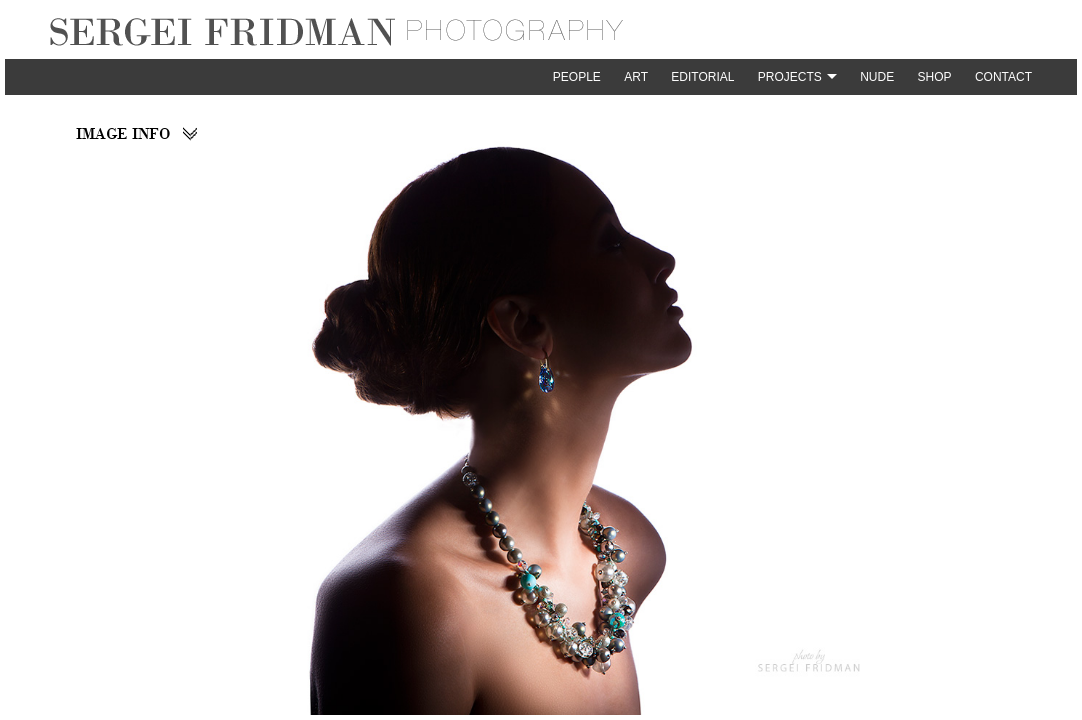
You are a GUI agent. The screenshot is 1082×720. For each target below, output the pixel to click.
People (577, 77)
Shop (935, 77)
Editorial (702, 77)
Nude (877, 77)
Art (636, 77)
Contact (1003, 77)
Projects (790, 77)
